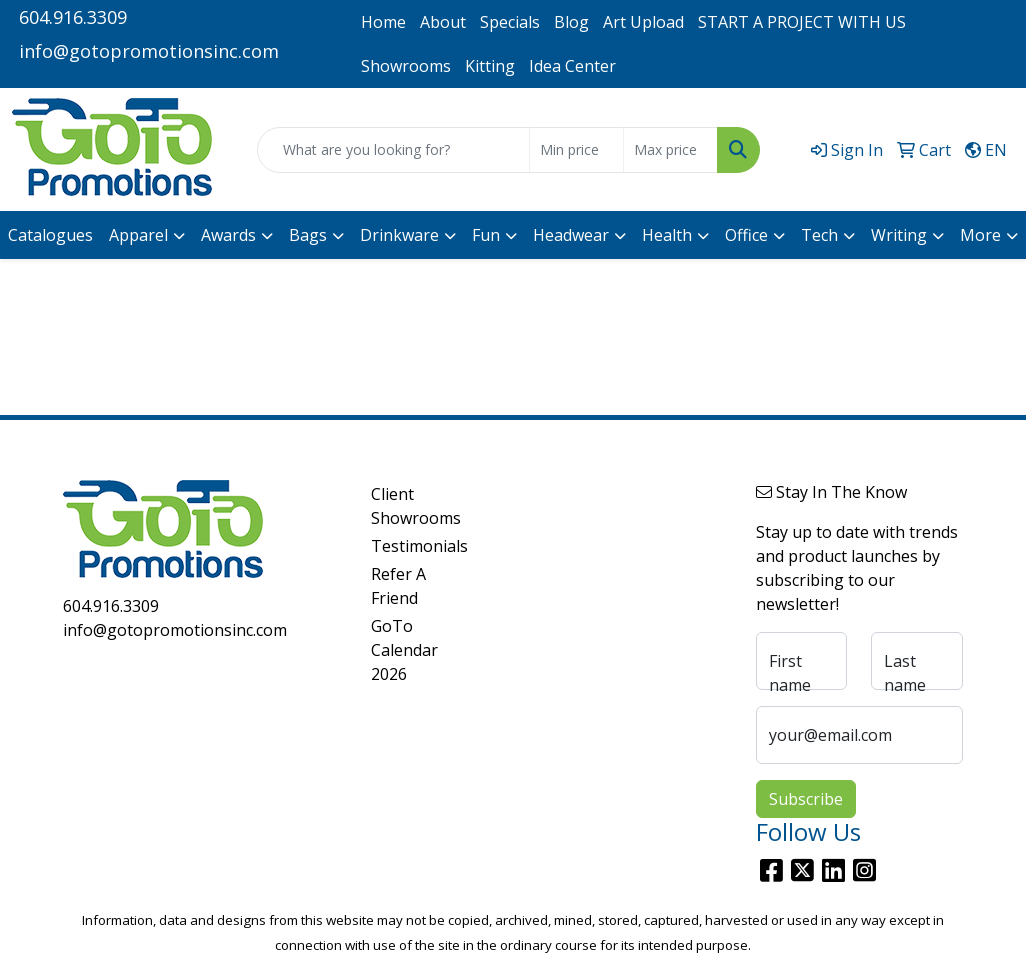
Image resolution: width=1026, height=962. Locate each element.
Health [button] (667, 235)
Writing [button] (899, 235)
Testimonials (407, 546)
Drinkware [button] (399, 235)
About (443, 22)
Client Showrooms (407, 506)
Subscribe (806, 799)
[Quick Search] (393, 150)
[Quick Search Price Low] (576, 150)
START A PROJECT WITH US (802, 22)
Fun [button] (486, 235)
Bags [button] (308, 235)
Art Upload (643, 22)
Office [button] (746, 235)
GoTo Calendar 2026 (404, 650)
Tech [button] (819, 235)
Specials (510, 22)
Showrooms (406, 66)
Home (383, 22)
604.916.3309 (73, 17)
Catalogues (50, 235)
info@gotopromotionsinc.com (149, 51)
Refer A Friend (398, 586)
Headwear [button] (571, 235)
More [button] (980, 235)
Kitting (490, 66)
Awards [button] (228, 235)
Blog (571, 22)
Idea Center (572, 66)
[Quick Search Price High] (670, 150)
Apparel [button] (138, 235)
